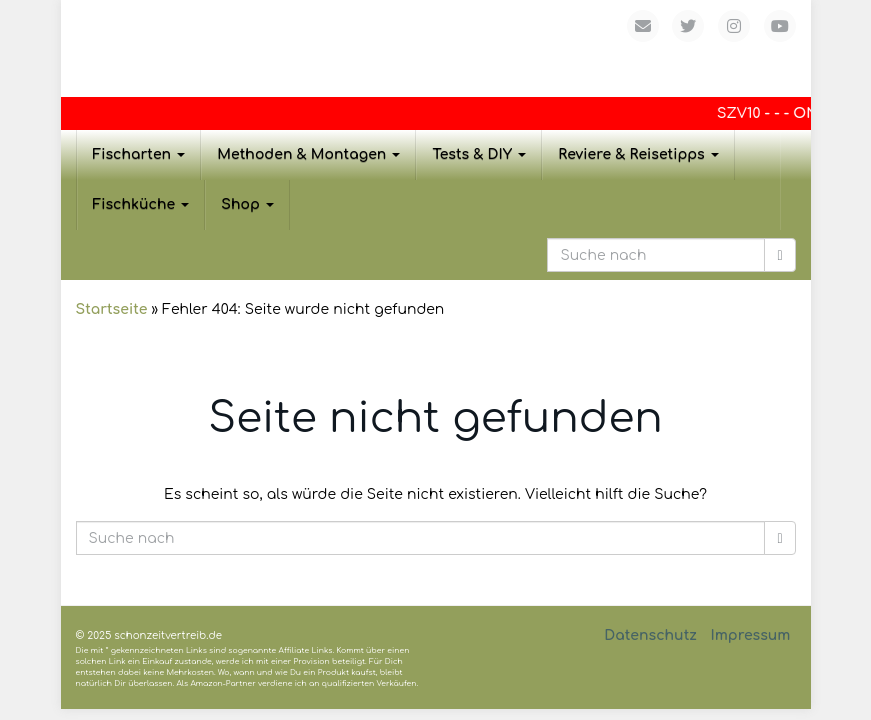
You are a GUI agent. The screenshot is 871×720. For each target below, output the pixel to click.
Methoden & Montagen (308, 154)
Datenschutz (650, 635)
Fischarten (139, 154)
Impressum (750, 635)
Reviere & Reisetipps (638, 154)
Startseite (112, 309)
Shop (247, 204)
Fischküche (141, 204)
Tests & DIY (479, 154)
